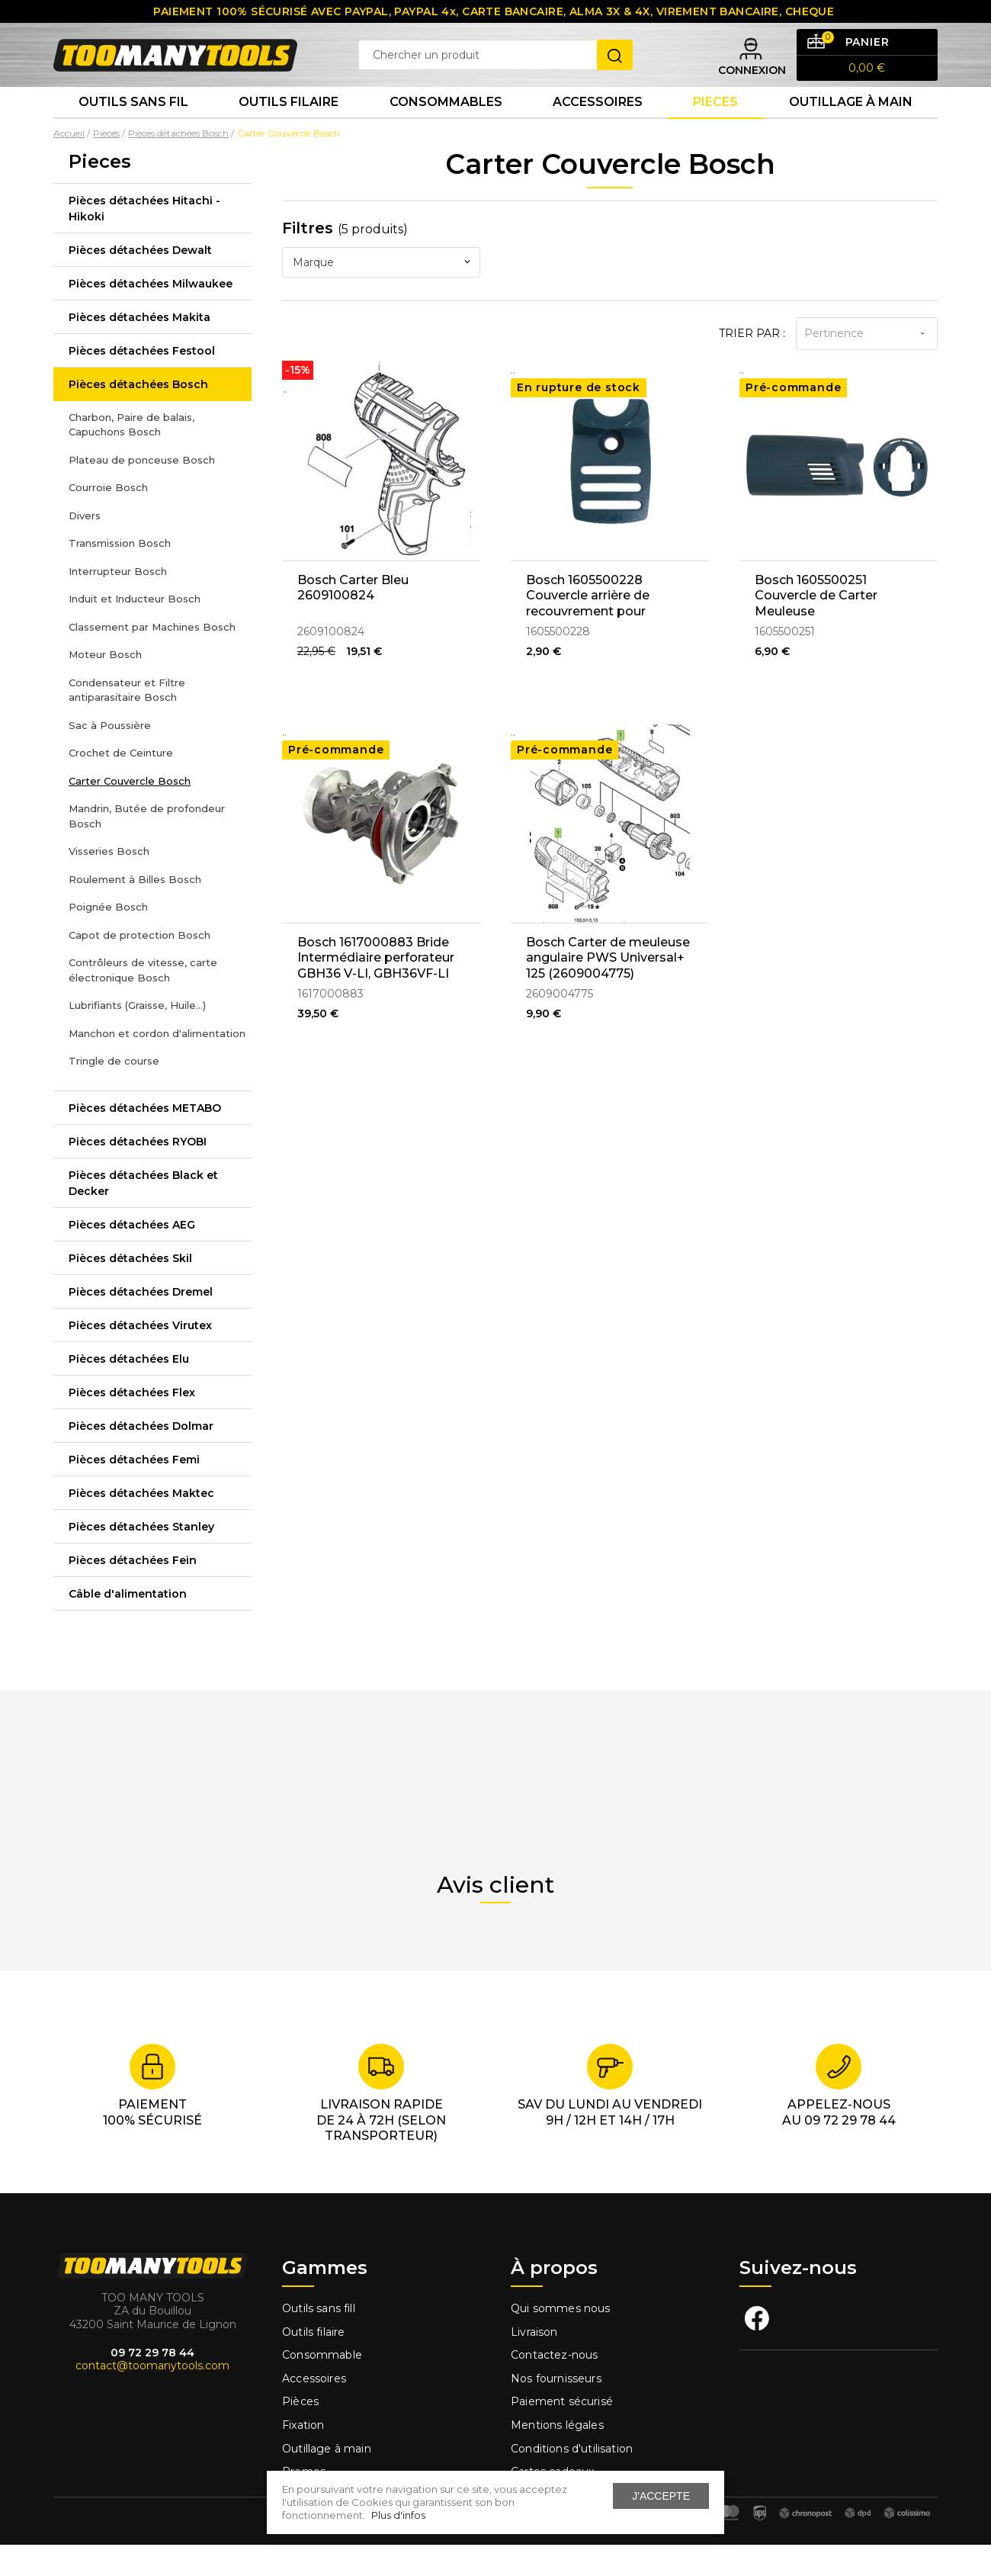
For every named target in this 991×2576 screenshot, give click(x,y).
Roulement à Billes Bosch (135, 910)
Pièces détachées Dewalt (140, 281)
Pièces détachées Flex (132, 1424)
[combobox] (381, 294)
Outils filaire (313, 2364)
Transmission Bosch (120, 575)
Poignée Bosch (108, 939)
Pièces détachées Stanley (141, 1558)
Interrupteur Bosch (118, 602)
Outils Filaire (288, 129)
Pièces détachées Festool (142, 382)
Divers (85, 547)
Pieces (715, 129)
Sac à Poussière (110, 756)
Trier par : (752, 364)
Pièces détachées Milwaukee (151, 315)
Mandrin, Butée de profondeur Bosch (147, 848)
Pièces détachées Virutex (140, 1356)
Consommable (322, 2387)
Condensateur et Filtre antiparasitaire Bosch (127, 721)
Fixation (303, 2457)
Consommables (446, 129)
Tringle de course (114, 1093)
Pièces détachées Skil (130, 1289)
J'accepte (661, 2496)
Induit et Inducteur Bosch (134, 631)
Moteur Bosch (105, 686)
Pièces (300, 2433)
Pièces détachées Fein (133, 1591)
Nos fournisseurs (556, 2410)
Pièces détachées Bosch (138, 415)
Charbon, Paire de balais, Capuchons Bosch (131, 456)
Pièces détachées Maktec (141, 1524)
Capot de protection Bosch (139, 966)
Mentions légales (559, 2457)
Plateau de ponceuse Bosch (142, 491)
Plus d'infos (398, 2515)
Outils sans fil (133, 129)
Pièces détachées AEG (132, 1256)
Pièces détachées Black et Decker (143, 1214)
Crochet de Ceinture (121, 785)
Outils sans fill (318, 2340)
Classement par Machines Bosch (152, 658)
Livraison (534, 2364)
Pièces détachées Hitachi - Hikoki (144, 240)
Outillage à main (850, 129)
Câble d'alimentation (128, 1625)
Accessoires (598, 129)
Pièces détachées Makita (139, 348)
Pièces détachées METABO (145, 1139)
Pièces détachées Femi (134, 1491)
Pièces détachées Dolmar (141, 1457)
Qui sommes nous (561, 2340)
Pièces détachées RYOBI (138, 1173)
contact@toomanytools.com (152, 2397)
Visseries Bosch (109, 883)
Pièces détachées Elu (129, 1390)
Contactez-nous (554, 2387)
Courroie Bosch (108, 519)
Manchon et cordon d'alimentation (157, 1064)
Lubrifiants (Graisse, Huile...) (137, 1037)
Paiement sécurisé (562, 2433)
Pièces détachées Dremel (141, 1323)
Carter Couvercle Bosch (130, 812)
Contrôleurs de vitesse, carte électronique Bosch (143, 1002)
